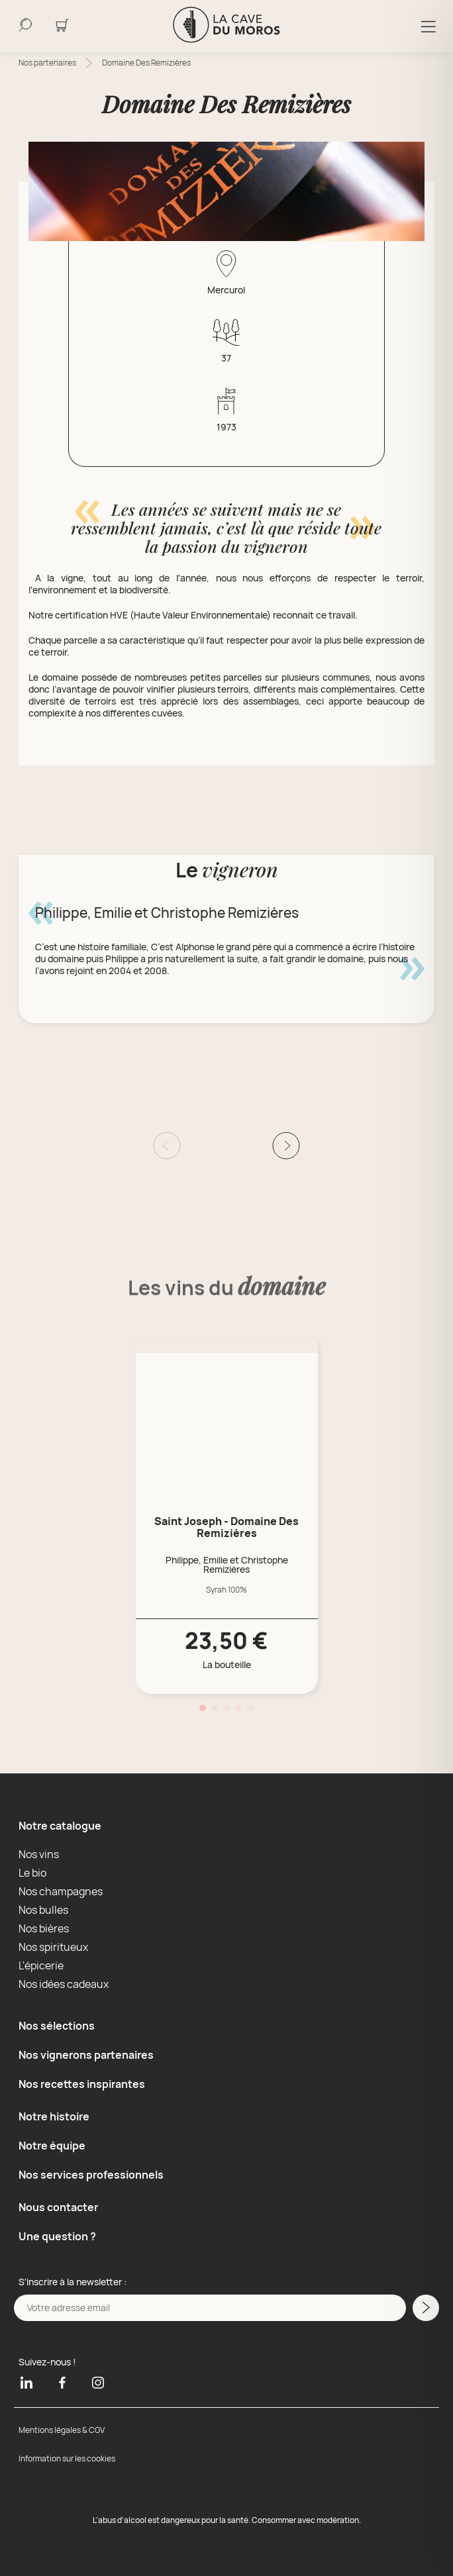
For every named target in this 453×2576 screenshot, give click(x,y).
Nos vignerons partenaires (86, 2055)
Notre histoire (54, 2116)
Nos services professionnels (91, 2174)
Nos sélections (57, 2025)
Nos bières (44, 1928)
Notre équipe (52, 2145)
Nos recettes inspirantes (82, 2084)
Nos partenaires (47, 62)
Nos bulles (43, 1910)
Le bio (32, 1873)
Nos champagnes (61, 1891)
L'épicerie (41, 1965)
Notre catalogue (60, 1826)
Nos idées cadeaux (64, 1984)
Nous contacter (58, 2207)
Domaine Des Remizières (146, 62)
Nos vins (39, 1854)
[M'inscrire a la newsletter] (426, 2308)
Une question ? (57, 2236)
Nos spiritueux (53, 1947)
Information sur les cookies (67, 2458)
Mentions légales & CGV (62, 2430)
